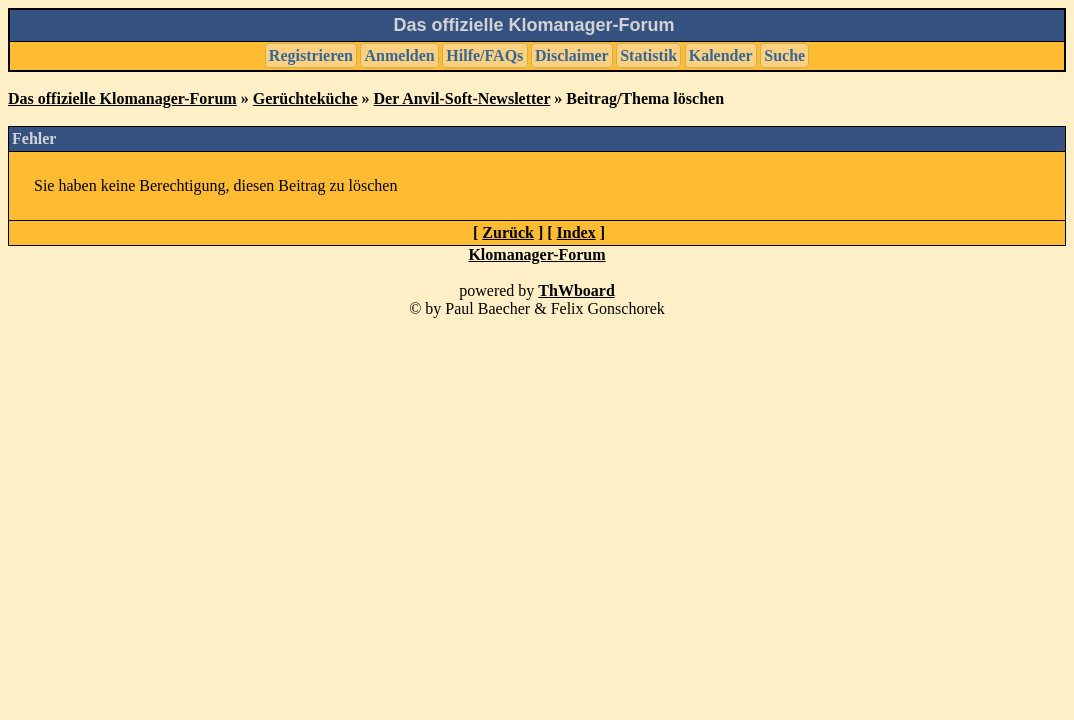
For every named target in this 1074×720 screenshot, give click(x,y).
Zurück (508, 232)
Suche (784, 55)
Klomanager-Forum (536, 254)
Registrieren (311, 55)
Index (576, 232)
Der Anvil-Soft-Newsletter (462, 98)
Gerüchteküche (305, 98)
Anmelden (400, 55)
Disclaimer (572, 55)
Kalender (721, 55)
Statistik (648, 55)
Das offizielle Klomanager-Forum (122, 98)
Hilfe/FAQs (484, 55)
